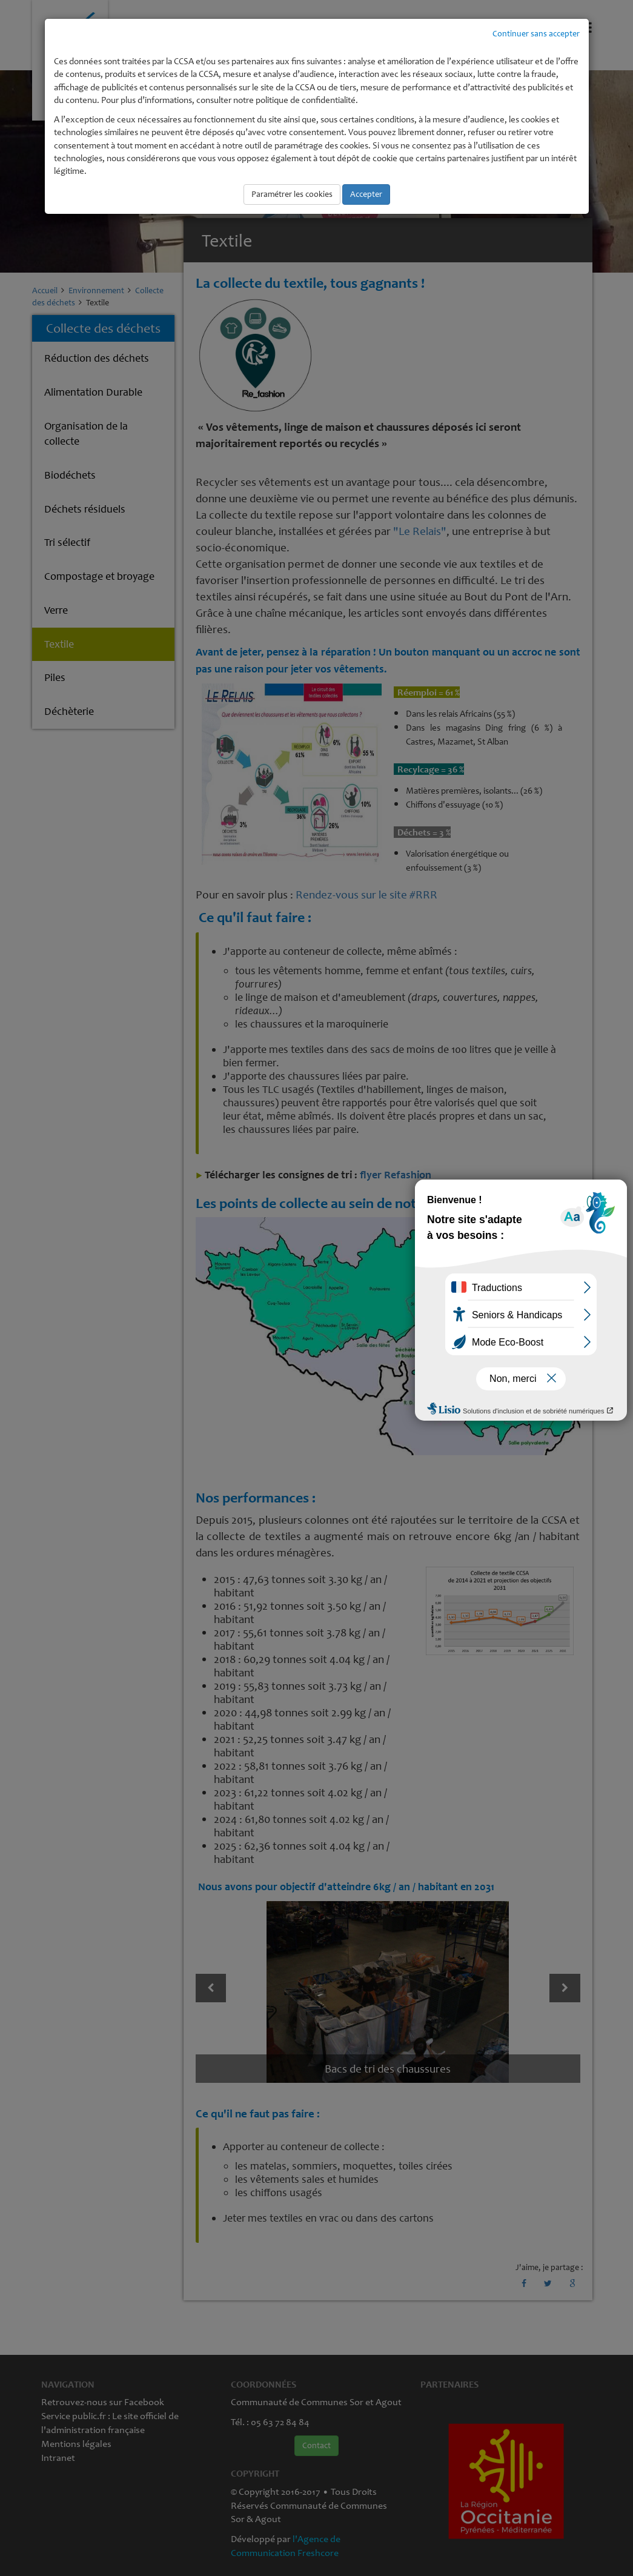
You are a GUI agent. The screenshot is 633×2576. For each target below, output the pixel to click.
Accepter (366, 194)
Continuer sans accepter (536, 33)
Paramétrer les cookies (292, 194)
